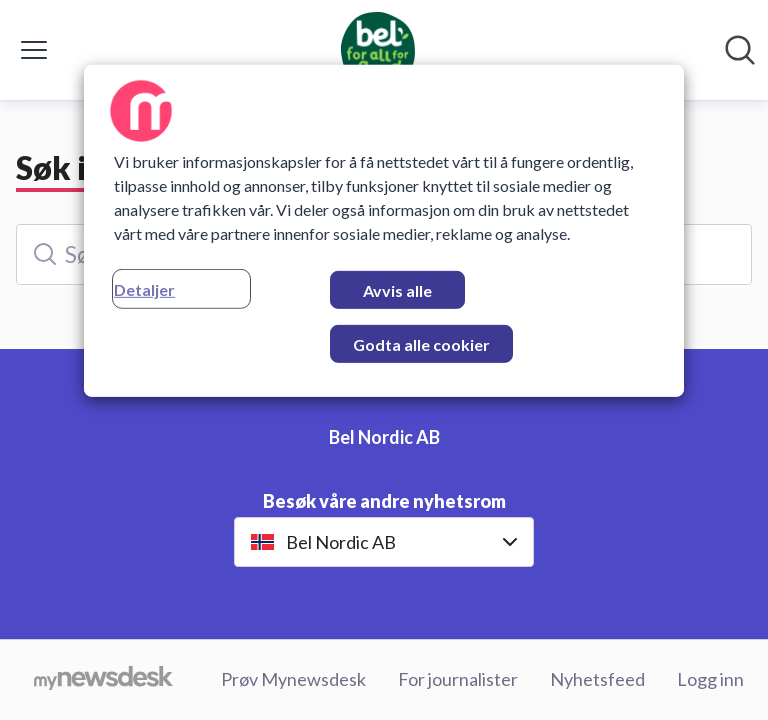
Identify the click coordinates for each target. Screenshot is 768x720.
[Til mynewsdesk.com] (103, 680)
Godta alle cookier (421, 344)
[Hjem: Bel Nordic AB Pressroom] (378, 50)
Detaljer (144, 289)
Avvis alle (397, 290)
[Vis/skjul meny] (34, 50)
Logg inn (710, 679)
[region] (384, 231)
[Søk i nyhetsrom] (740, 50)
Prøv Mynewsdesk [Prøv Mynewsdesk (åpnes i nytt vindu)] (293, 679)
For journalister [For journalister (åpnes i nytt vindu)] (458, 679)
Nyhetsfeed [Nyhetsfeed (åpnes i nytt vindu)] (597, 679)
